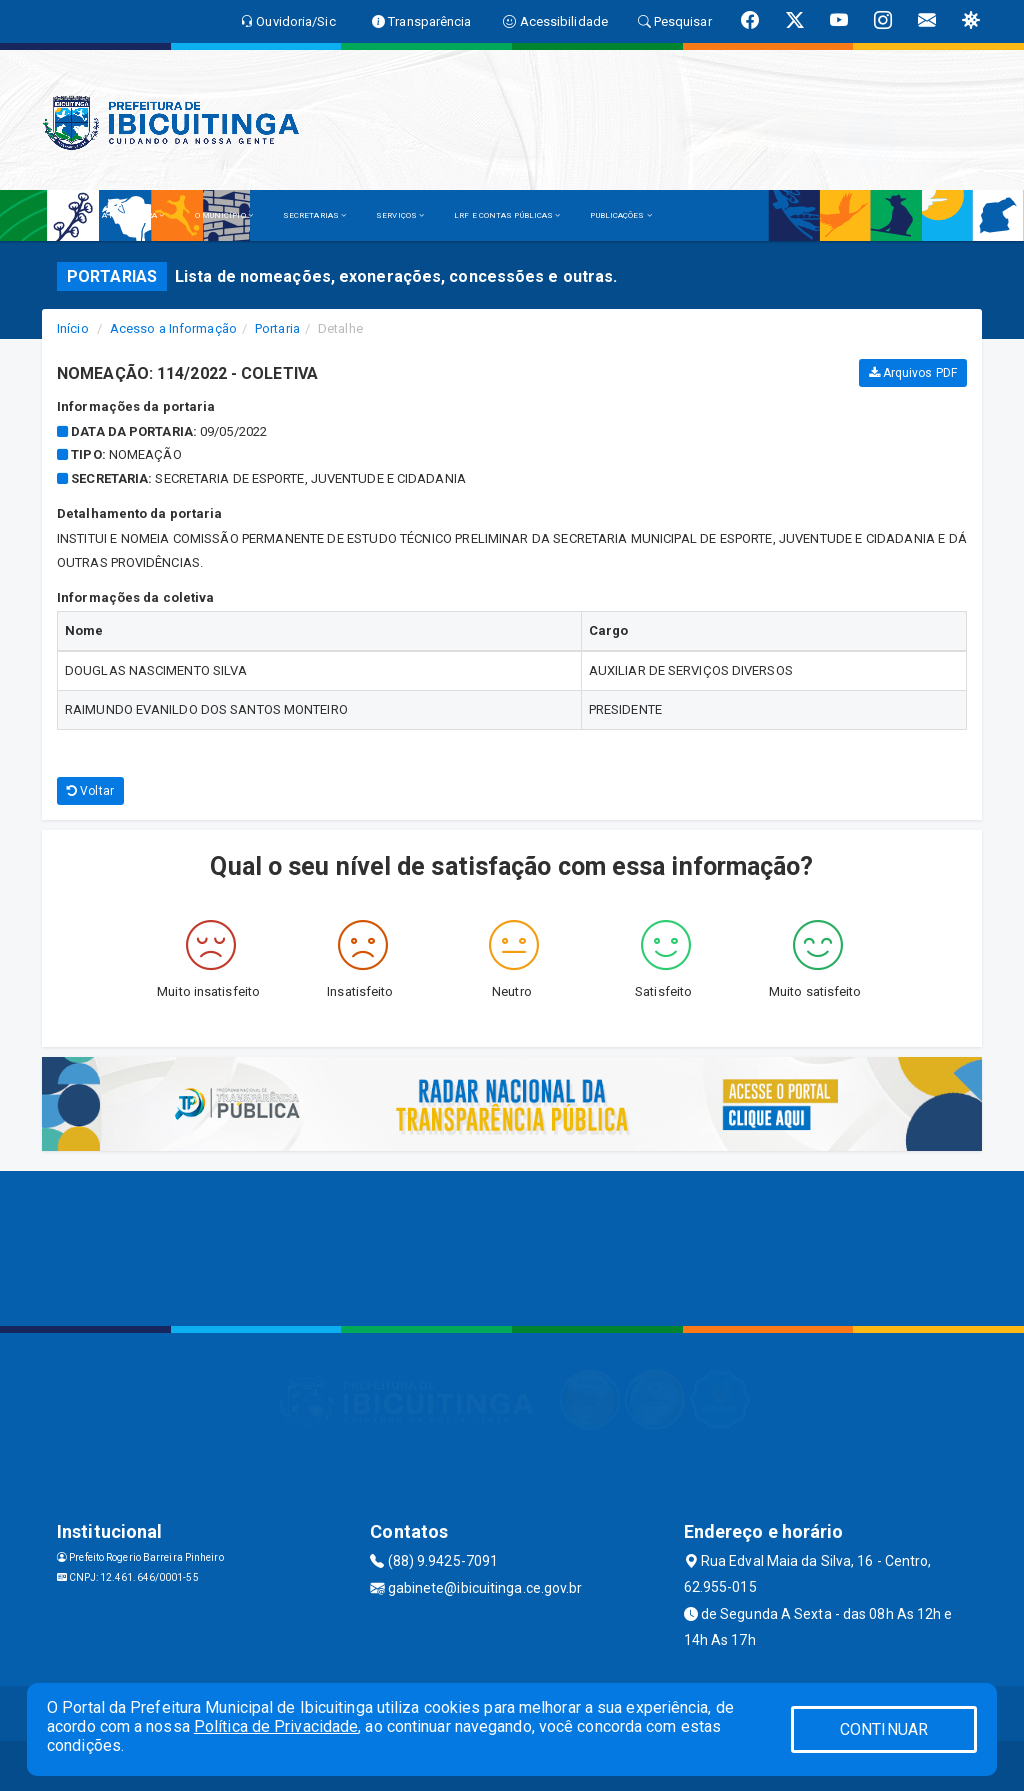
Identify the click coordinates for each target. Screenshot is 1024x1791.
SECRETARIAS (314, 215)
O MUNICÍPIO (224, 215)
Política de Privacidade (276, 1726)
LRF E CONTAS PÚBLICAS (507, 215)
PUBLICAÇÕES (620, 215)
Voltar (90, 791)
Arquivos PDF (913, 373)
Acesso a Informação (173, 328)
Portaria (277, 328)
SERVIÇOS (400, 215)
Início (73, 328)
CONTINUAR (884, 1729)
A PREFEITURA (133, 215)
